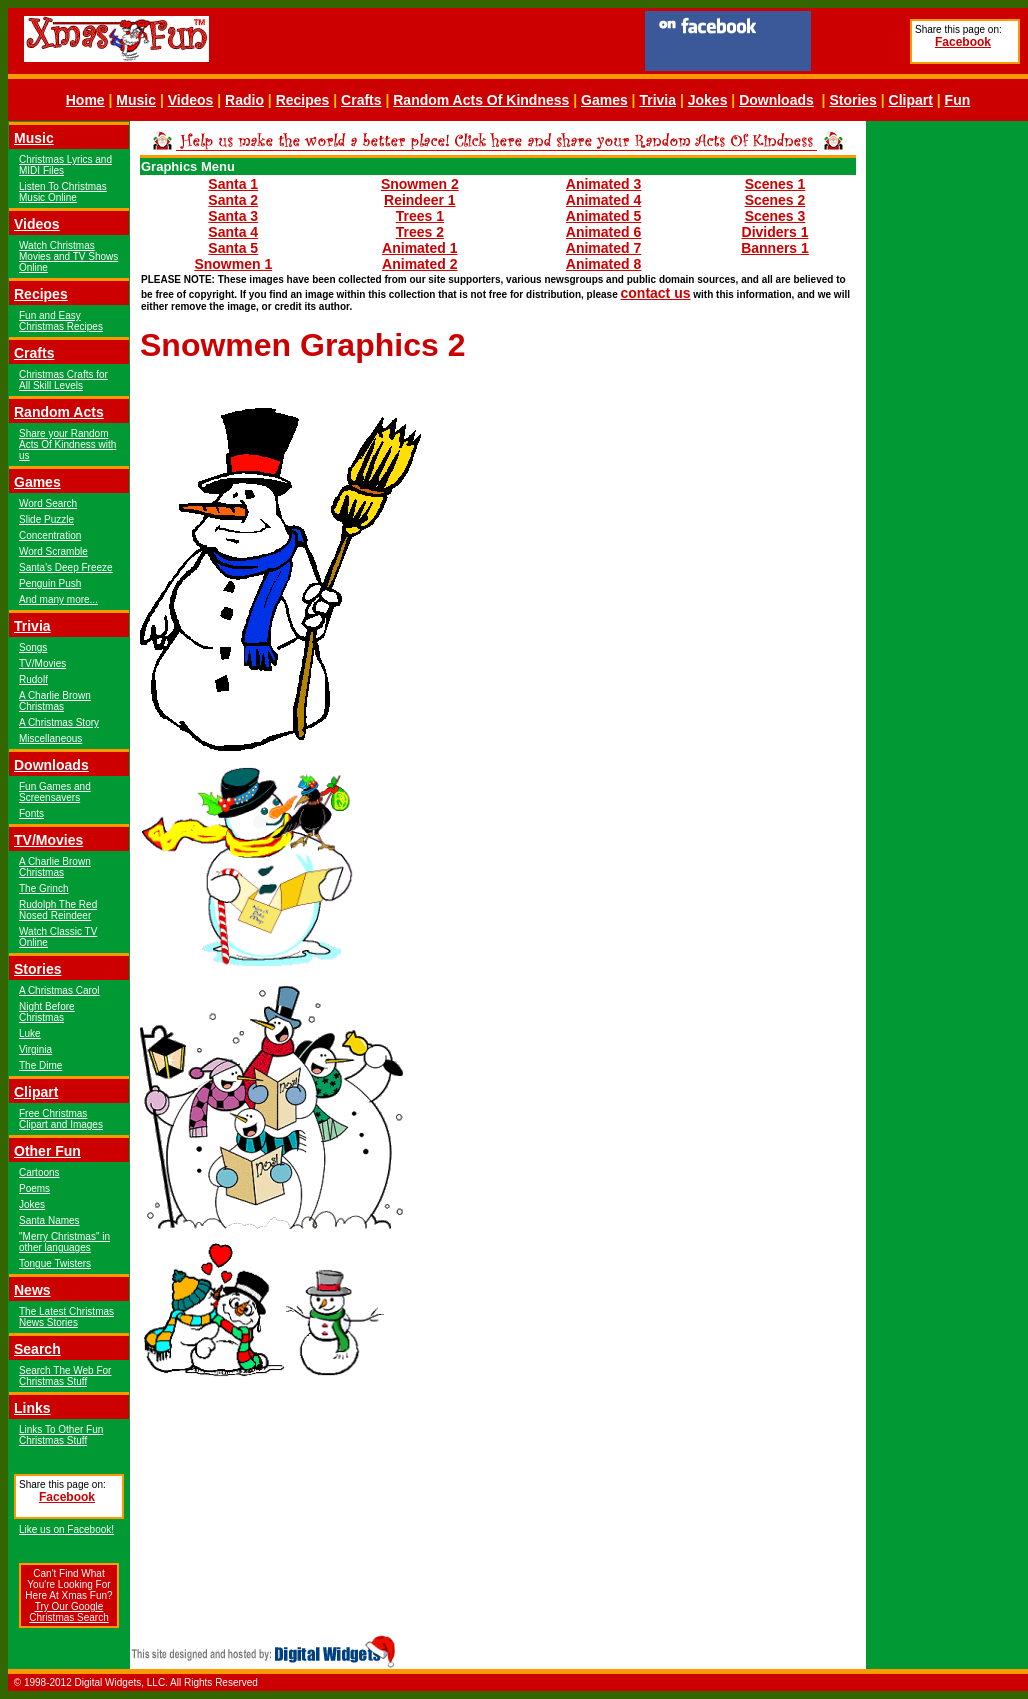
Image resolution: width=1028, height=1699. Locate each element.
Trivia (657, 100)
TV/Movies (42, 663)
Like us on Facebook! (66, 1529)
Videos (191, 100)
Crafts (361, 100)
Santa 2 (233, 200)
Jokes (708, 100)
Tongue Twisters (55, 1263)
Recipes (303, 100)
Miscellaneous (50, 738)
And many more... (58, 599)
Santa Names (49, 1220)
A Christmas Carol (59, 990)
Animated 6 (603, 232)
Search (37, 1349)
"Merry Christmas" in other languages (64, 1242)
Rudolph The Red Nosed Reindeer (58, 910)
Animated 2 (419, 264)
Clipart (911, 100)
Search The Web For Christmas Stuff (65, 1376)
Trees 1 (420, 216)
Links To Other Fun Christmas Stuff (61, 1435)
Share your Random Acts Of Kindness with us (67, 444)
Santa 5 (233, 248)
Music (136, 100)
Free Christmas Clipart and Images (61, 1119)
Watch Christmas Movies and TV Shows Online (68, 256)
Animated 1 (419, 248)
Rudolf (33, 679)
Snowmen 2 (420, 184)
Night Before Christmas (47, 1012)
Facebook (963, 42)
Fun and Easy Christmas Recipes (61, 321)
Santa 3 (233, 216)
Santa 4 (233, 232)
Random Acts (59, 412)
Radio (244, 100)
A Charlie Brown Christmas (55, 701)
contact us (656, 293)
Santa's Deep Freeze (66, 567)
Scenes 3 (775, 216)
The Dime (40, 1065)
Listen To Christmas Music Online (63, 192)
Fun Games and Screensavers (55, 792)
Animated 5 (603, 216)
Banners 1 (775, 248)
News (32, 1290)
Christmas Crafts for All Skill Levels (63, 380)
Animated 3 (603, 184)
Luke (30, 1033)
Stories (852, 100)
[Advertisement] (947, 422)
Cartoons (39, 1172)
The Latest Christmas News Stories (66, 1317)
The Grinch (43, 888)
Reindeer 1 (420, 200)
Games (604, 100)
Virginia (35, 1049)
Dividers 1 (775, 232)
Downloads (776, 100)
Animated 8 (603, 264)
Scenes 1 (775, 184)
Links (32, 1408)
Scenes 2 (775, 200)
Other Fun (47, 1151)
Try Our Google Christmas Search (68, 1612)
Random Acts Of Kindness (481, 100)
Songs (33, 647)
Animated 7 (603, 248)
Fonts (31, 813)
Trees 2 (420, 232)
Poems (34, 1188)
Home (85, 100)
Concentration (50, 535)
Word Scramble (53, 551)
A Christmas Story (59, 722)
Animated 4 (603, 200)
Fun (958, 100)
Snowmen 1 (233, 264)
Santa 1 (233, 184)
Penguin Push (50, 583)
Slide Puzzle (46, 519)
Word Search (48, 503)
